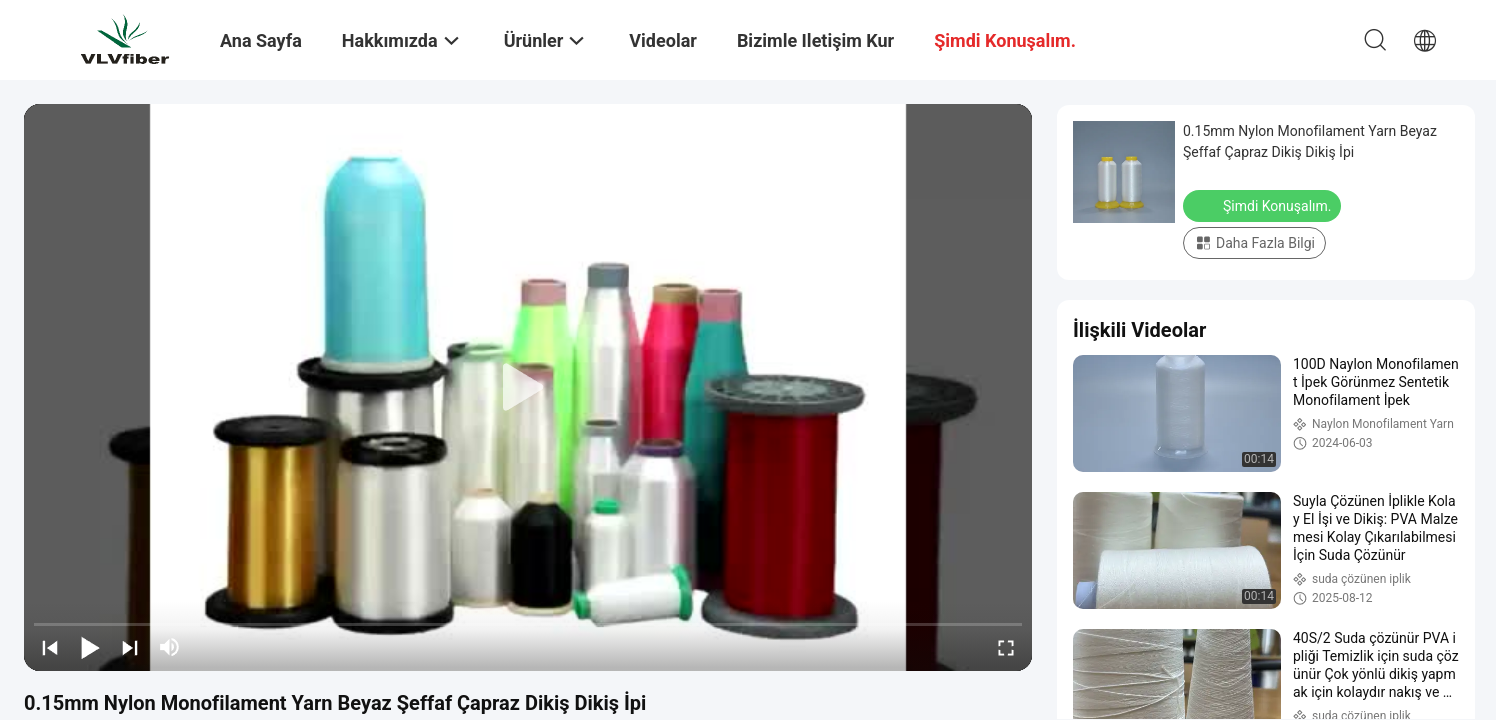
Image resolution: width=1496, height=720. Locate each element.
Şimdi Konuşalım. (1264, 205)
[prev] (50, 647)
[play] (528, 388)
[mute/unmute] (170, 647)
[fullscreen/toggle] (1006, 647)
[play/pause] (90, 647)
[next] (130, 647)
